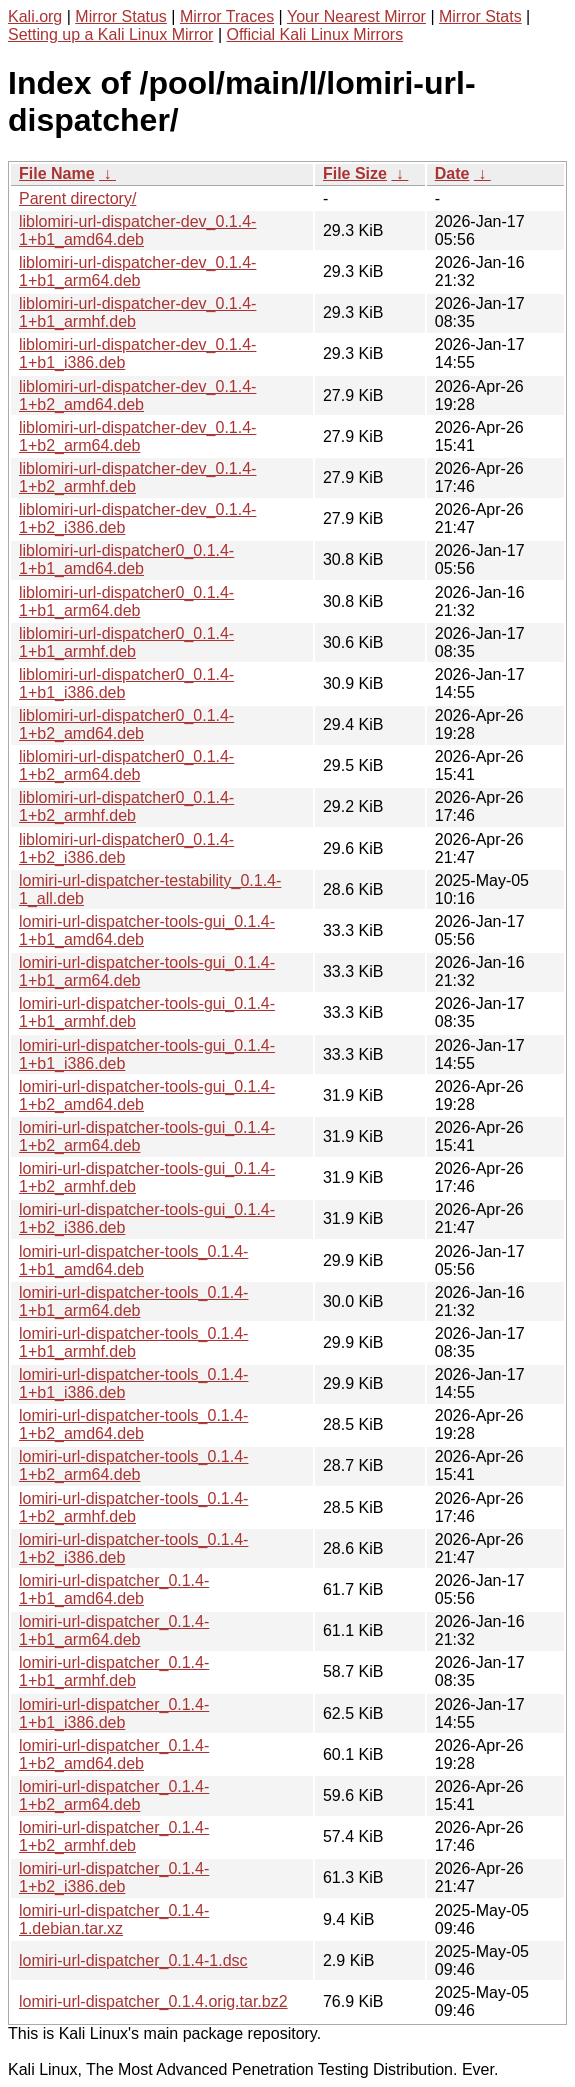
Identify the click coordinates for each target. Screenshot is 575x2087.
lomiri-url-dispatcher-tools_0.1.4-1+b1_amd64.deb (133, 1260)
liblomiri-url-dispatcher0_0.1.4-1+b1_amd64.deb (126, 559)
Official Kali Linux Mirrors (314, 34)
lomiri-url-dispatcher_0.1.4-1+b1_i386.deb (114, 1713)
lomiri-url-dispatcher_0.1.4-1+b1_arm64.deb (114, 1630)
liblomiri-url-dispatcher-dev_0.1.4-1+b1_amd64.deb (137, 230)
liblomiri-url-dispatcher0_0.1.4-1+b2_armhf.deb (126, 806)
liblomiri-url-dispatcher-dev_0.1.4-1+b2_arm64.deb (137, 436)
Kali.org (35, 16)
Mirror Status (121, 16)
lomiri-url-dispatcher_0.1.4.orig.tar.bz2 (153, 2001)
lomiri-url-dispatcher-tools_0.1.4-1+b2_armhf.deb (133, 1507)
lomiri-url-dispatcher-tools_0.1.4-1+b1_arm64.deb (133, 1301)
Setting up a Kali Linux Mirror (110, 34)
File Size (355, 173)
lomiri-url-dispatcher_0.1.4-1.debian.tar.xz (114, 1919)
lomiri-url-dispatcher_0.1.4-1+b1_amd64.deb (114, 1589)
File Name (57, 173)
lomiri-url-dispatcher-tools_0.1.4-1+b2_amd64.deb (133, 1424)
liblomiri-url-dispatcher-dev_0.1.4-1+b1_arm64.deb (137, 271)
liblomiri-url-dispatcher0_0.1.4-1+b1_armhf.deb (126, 642)
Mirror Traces (227, 16)
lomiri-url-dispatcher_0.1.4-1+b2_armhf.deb (114, 1836)
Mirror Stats (480, 16)
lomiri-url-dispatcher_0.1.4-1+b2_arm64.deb (114, 1795)
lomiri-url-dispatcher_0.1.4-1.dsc (133, 1960)
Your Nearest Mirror (356, 16)
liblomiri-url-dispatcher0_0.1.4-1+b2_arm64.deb (126, 765)
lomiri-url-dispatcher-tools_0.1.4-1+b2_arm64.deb (133, 1465)
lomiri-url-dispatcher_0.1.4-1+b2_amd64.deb (114, 1754)
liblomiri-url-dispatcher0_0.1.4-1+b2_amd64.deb (126, 724)
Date (452, 173)
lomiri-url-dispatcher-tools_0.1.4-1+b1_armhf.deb (133, 1342)
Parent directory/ (77, 198)
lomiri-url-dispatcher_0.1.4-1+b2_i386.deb (114, 1877)
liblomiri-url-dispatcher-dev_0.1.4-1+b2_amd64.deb (137, 395)
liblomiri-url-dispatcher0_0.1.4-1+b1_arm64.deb (126, 601)
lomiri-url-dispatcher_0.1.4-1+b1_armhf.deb (114, 1671)
